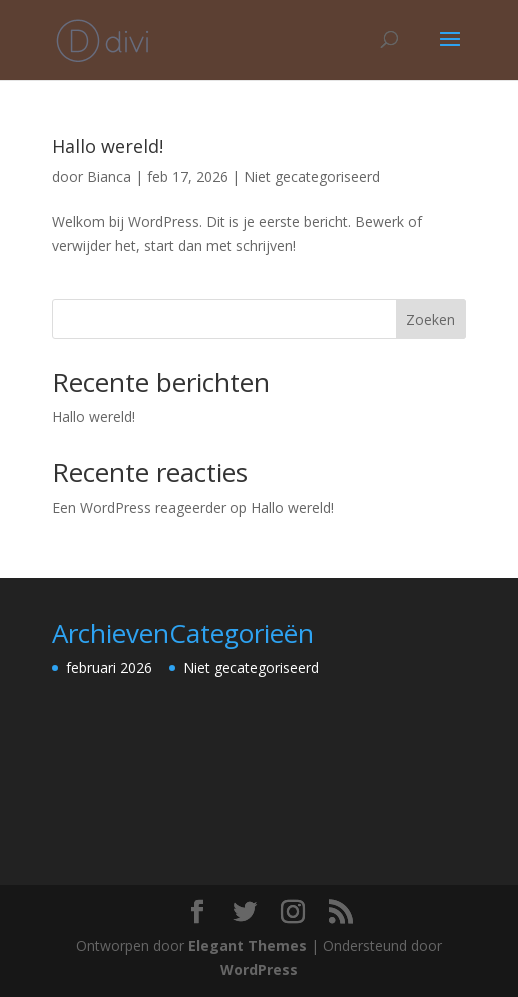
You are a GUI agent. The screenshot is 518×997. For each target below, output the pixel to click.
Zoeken (430, 319)
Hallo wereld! (107, 146)
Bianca (109, 176)
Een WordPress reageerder (139, 507)
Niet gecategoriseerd (312, 176)
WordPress (259, 969)
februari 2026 (109, 667)
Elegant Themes (247, 945)
